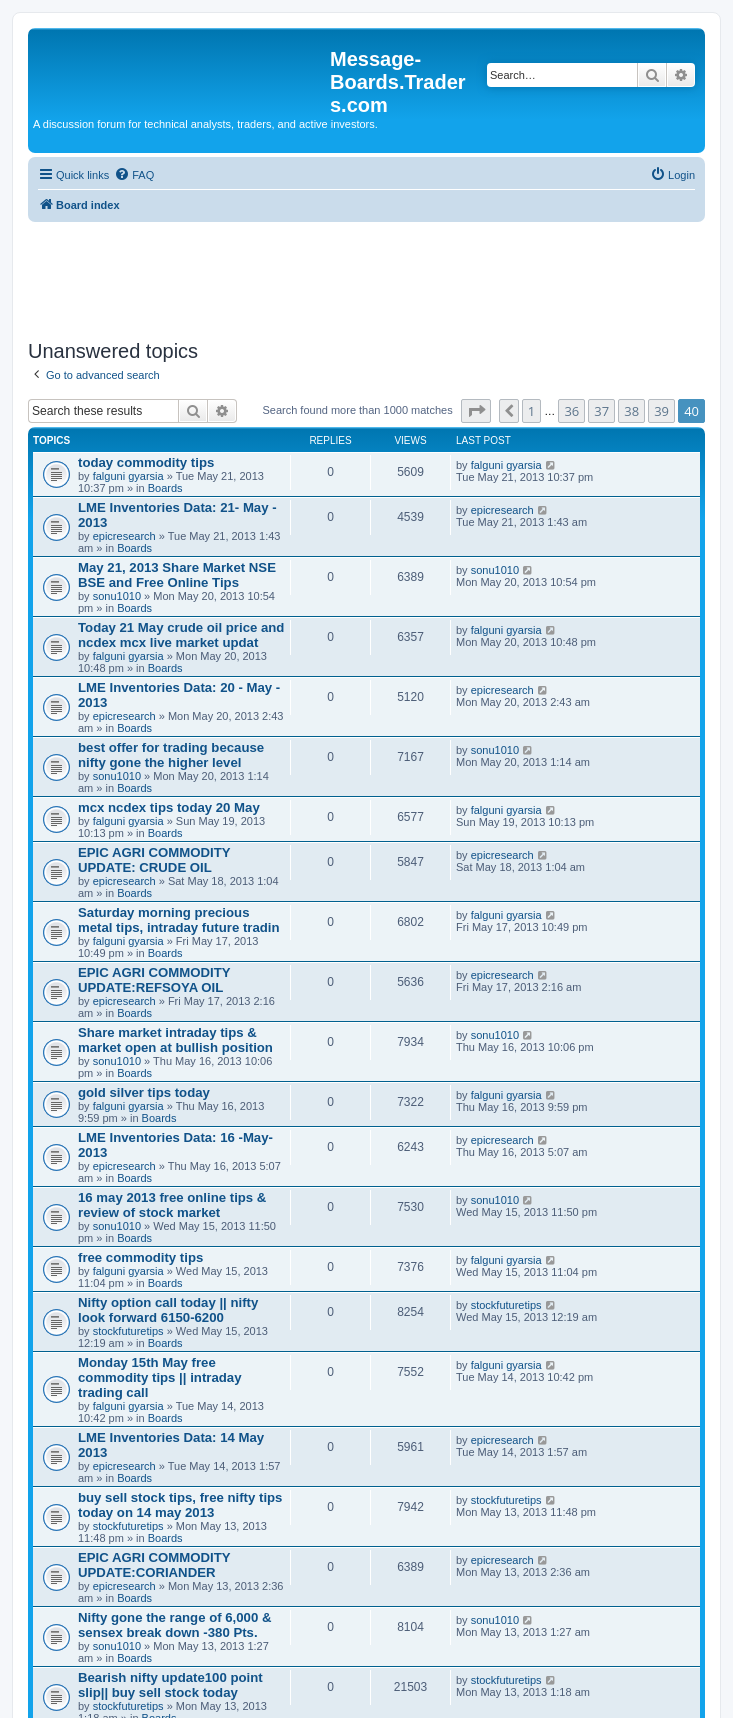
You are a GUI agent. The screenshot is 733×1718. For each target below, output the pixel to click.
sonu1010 (117, 596)
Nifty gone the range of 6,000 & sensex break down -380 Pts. (174, 1625)
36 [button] (571, 411)
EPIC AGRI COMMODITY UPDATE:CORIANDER (154, 1565)
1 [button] (531, 411)
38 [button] (631, 411)
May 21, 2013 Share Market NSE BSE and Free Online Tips (177, 575)
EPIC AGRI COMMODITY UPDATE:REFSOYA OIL (154, 980)
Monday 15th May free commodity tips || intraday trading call (159, 1377)
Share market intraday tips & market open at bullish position (175, 1040)
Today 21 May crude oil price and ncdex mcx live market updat (181, 635)
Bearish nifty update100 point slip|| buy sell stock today (170, 1685)
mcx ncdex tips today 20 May (169, 807)
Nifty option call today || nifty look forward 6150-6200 (168, 1310)
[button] (476, 411)
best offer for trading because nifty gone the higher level (171, 755)
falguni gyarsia (128, 476)
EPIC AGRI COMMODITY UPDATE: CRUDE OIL (154, 860)
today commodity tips (146, 462)
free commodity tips (140, 1257)
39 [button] (661, 411)
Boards (165, 488)
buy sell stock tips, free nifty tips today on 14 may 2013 (180, 1505)
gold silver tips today (144, 1092)
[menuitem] (134, 175)
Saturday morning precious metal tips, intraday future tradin (179, 920)
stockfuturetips (128, 1331)
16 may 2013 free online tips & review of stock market (172, 1205)
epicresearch (124, 536)
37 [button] (601, 411)
